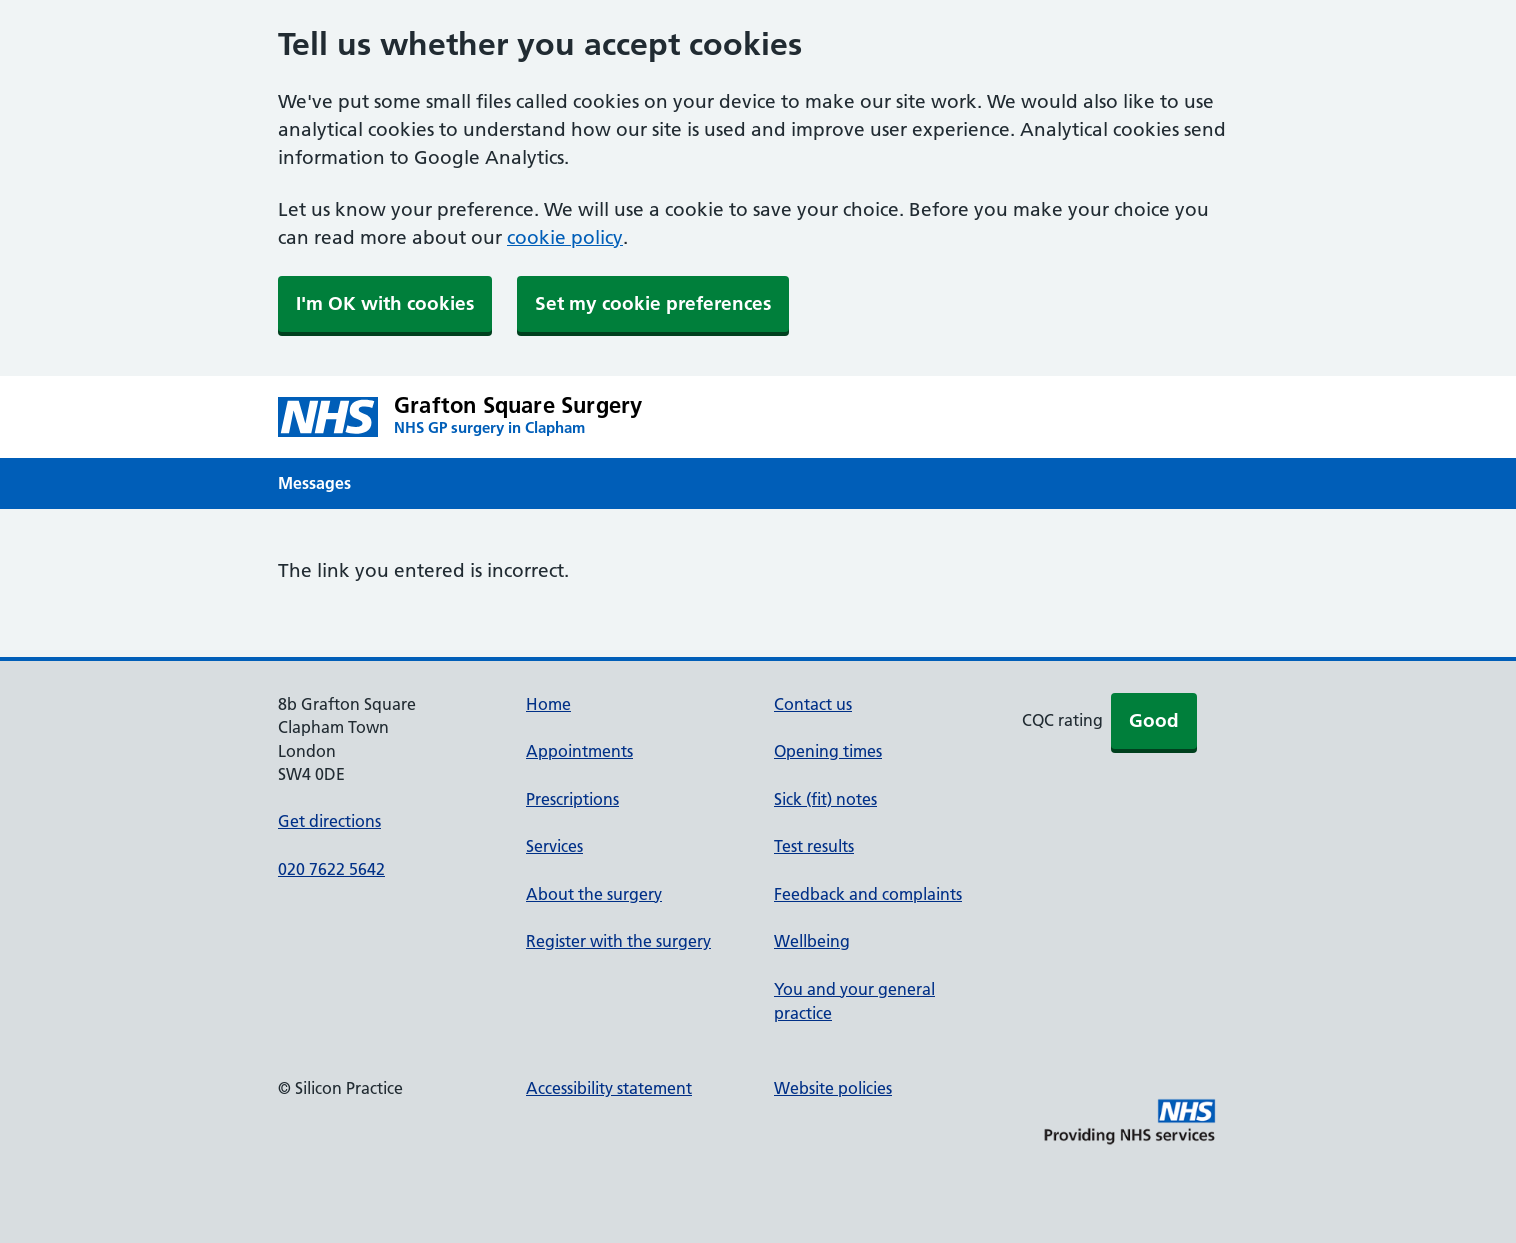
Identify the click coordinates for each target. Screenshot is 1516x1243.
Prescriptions (572, 799)
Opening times (828, 751)
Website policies (833, 1088)
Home (548, 704)
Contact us (813, 704)
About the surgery (594, 894)
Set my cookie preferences (653, 303)
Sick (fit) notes (825, 799)
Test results (814, 846)
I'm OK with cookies (385, 303)
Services (554, 846)
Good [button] (1154, 720)
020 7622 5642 (331, 869)
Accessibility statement (609, 1088)
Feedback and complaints (868, 894)
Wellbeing (812, 941)
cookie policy (565, 237)
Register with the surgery (618, 941)
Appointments (579, 751)
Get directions (329, 821)
